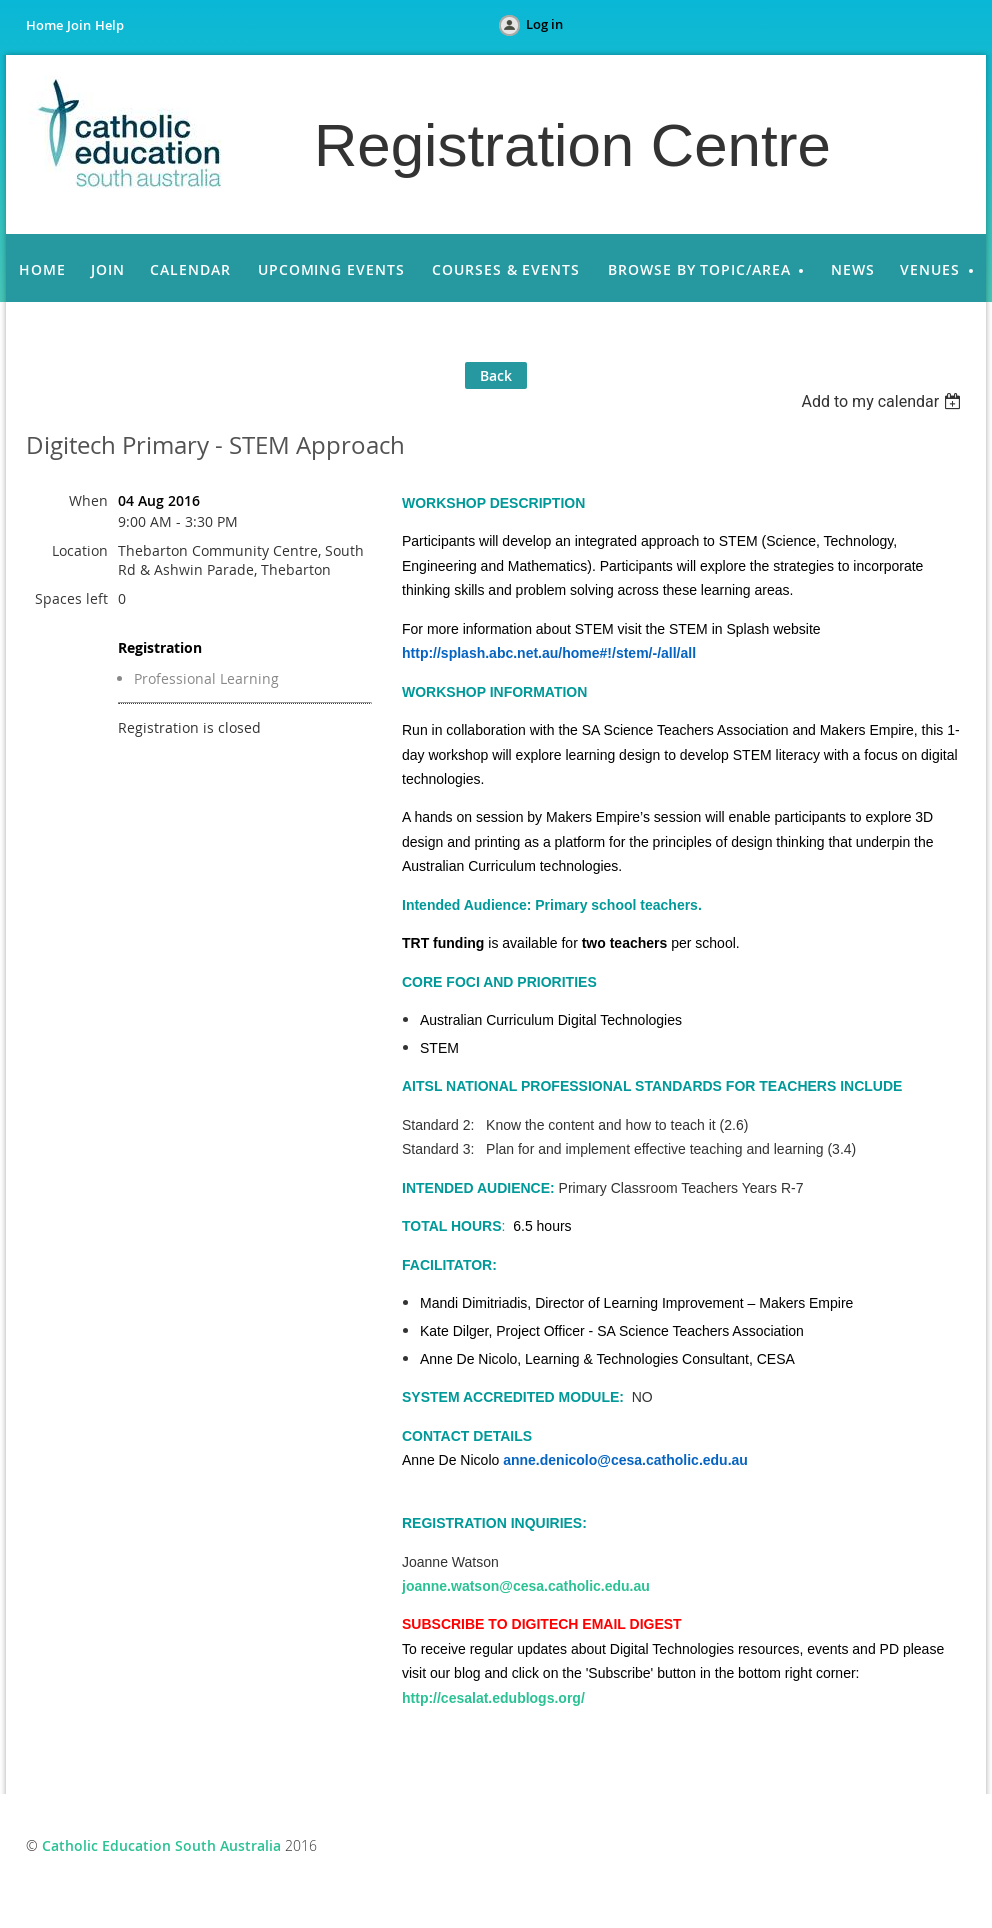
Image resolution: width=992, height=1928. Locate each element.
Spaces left (71, 598)
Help (109, 25)
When (88, 500)
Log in (544, 24)
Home (44, 25)
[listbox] (883, 401)
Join (79, 25)
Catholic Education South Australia (161, 1845)
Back (496, 375)
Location (80, 550)
